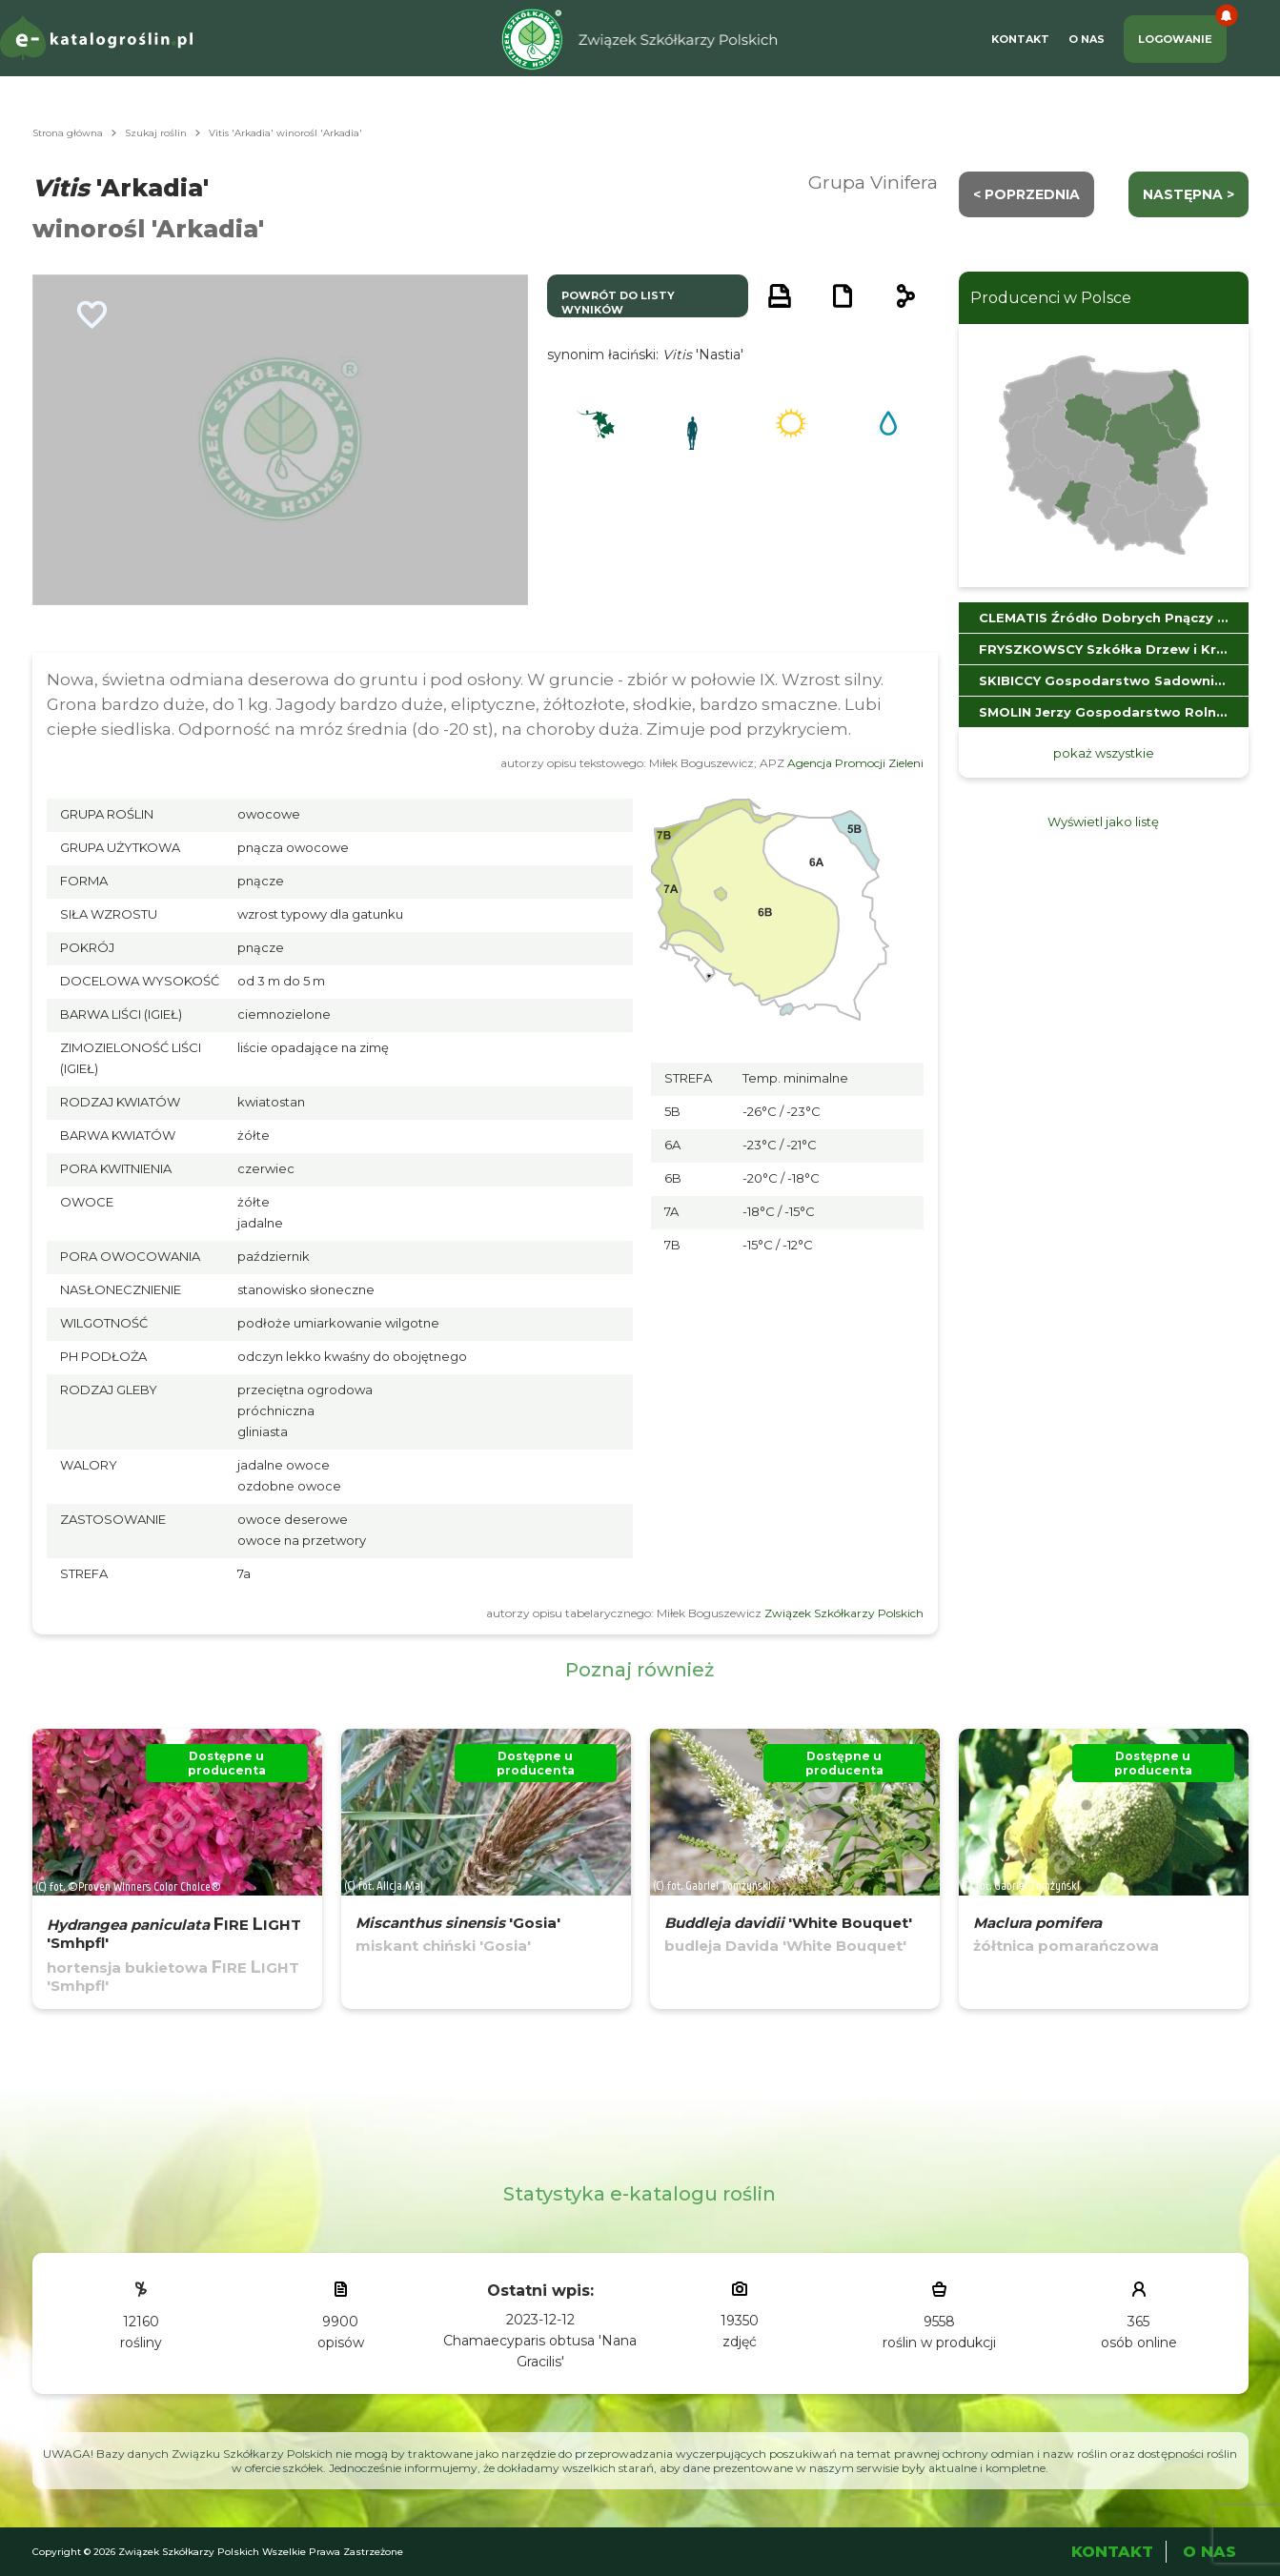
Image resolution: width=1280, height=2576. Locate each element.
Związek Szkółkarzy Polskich (844, 1613)
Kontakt (1020, 39)
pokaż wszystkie (1103, 753)
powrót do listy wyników (618, 302)
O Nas (1086, 39)
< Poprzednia (1026, 194)
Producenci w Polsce (1050, 298)
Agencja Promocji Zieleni (855, 763)
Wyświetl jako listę (1103, 821)
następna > (1188, 194)
